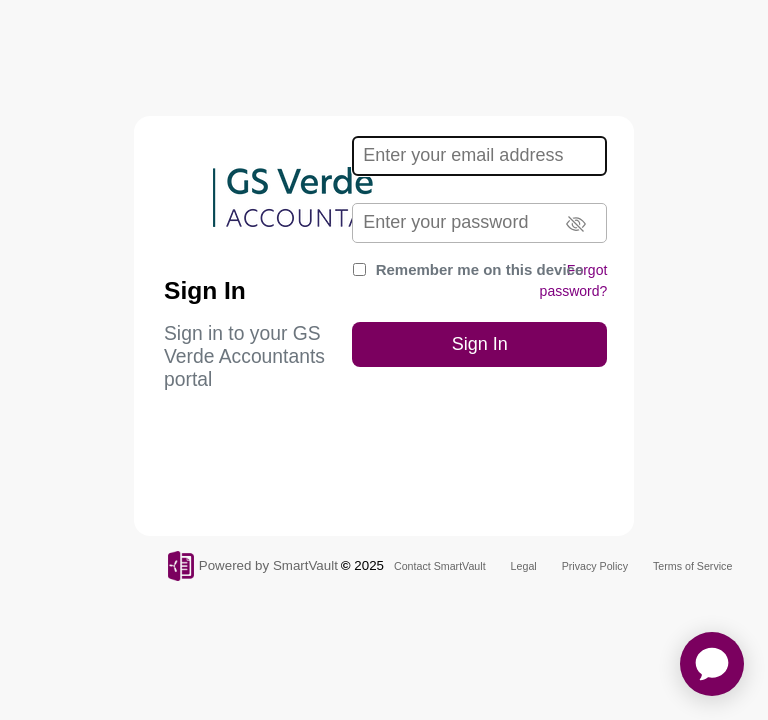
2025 (369, 565)
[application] (712, 664)
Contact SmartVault (440, 566)
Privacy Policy (595, 566)
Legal (524, 566)
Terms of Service (692, 566)
